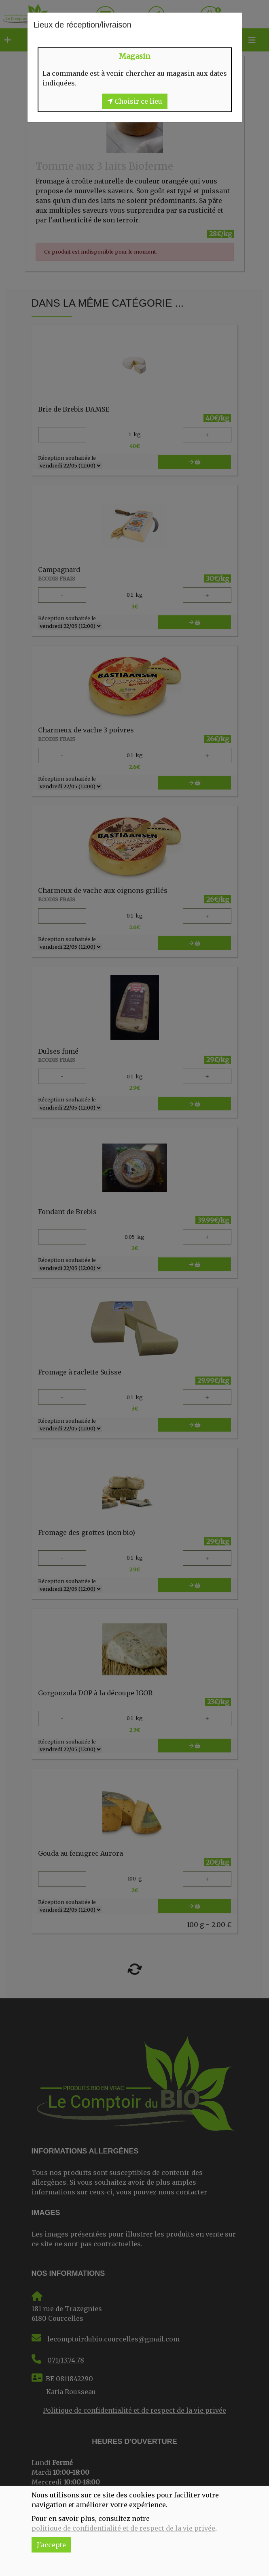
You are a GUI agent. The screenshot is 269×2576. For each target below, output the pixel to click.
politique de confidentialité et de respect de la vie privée (123, 2528)
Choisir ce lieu (134, 101)
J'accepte (51, 2545)
